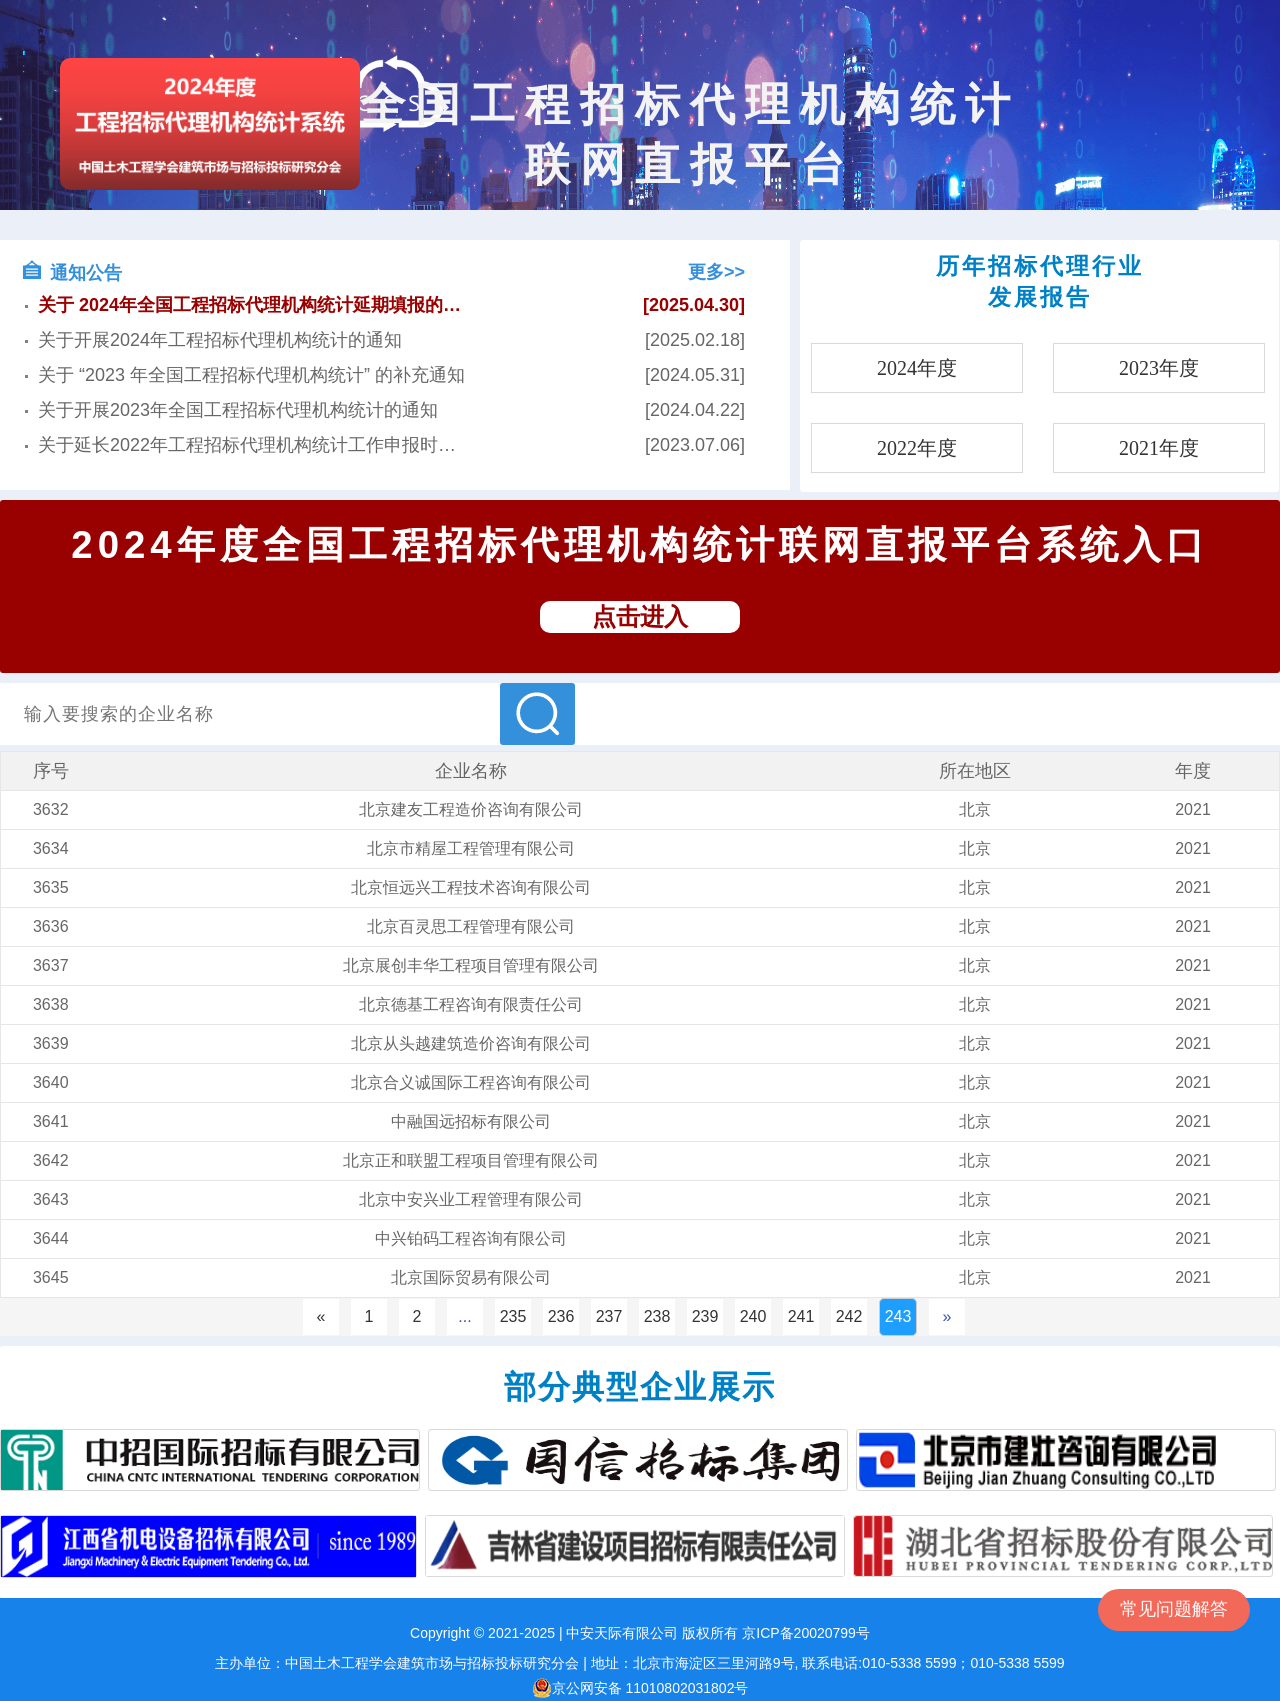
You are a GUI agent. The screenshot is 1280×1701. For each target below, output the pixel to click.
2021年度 (1159, 448)
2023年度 (1159, 368)
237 (609, 1316)
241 (801, 1316)
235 (513, 1316)
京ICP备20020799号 (806, 1633)
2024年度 (917, 368)
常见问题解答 (1174, 1609)
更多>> (716, 272)
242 (849, 1316)
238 (657, 1316)
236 (561, 1316)
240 (753, 1316)
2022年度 (917, 448)
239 (705, 1316)
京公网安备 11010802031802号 (640, 1688)
